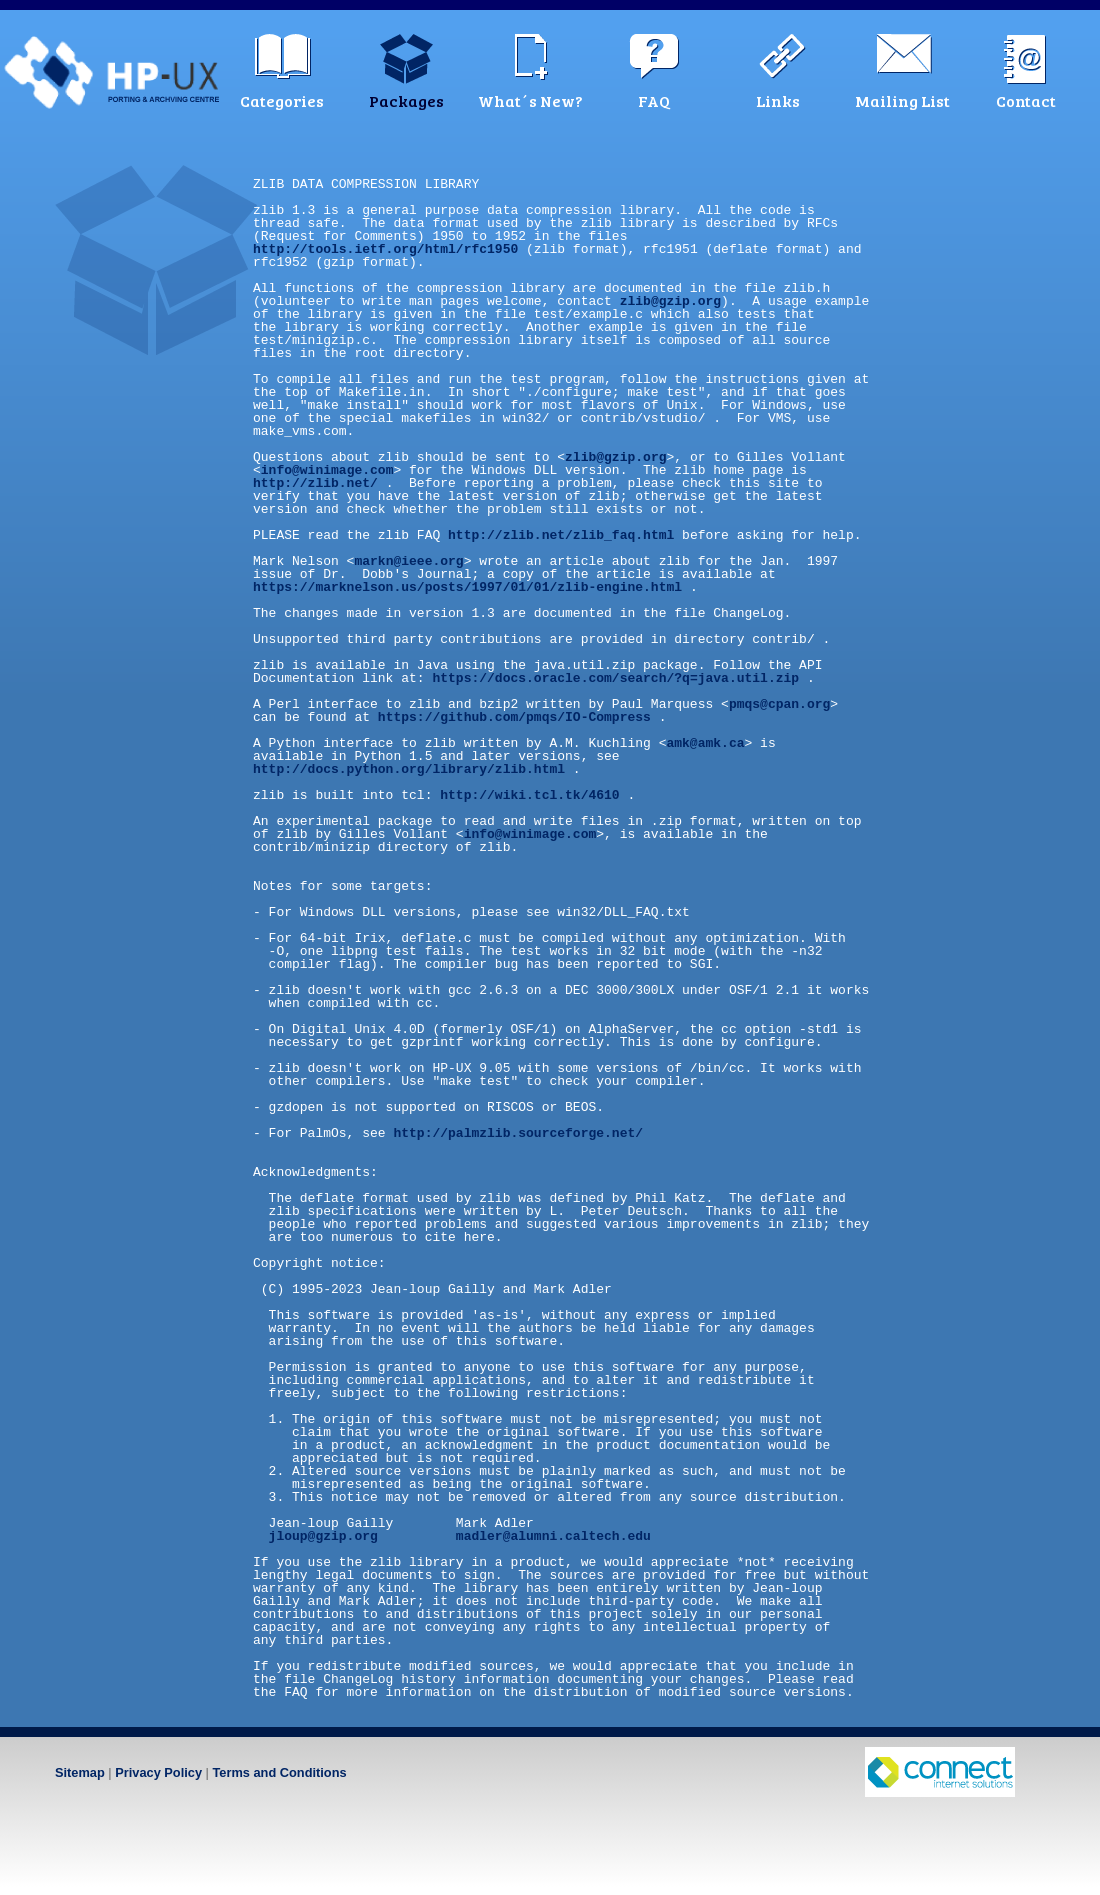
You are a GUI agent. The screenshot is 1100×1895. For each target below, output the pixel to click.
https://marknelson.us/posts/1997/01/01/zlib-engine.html (467, 587)
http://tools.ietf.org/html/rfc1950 (385, 249)
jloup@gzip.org (323, 1536)
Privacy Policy (158, 1772)
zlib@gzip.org (670, 301)
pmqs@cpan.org (779, 704)
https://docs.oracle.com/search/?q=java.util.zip (615, 678)
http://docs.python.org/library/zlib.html (409, 769)
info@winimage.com (327, 470)
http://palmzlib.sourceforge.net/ (518, 1133)
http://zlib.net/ (315, 483)
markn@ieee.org (408, 561)
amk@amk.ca (705, 743)
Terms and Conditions (279, 1772)
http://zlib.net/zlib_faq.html (561, 535)
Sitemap (80, 1772)
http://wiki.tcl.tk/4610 (529, 795)
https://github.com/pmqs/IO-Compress (514, 717)
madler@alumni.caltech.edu (553, 1536)
